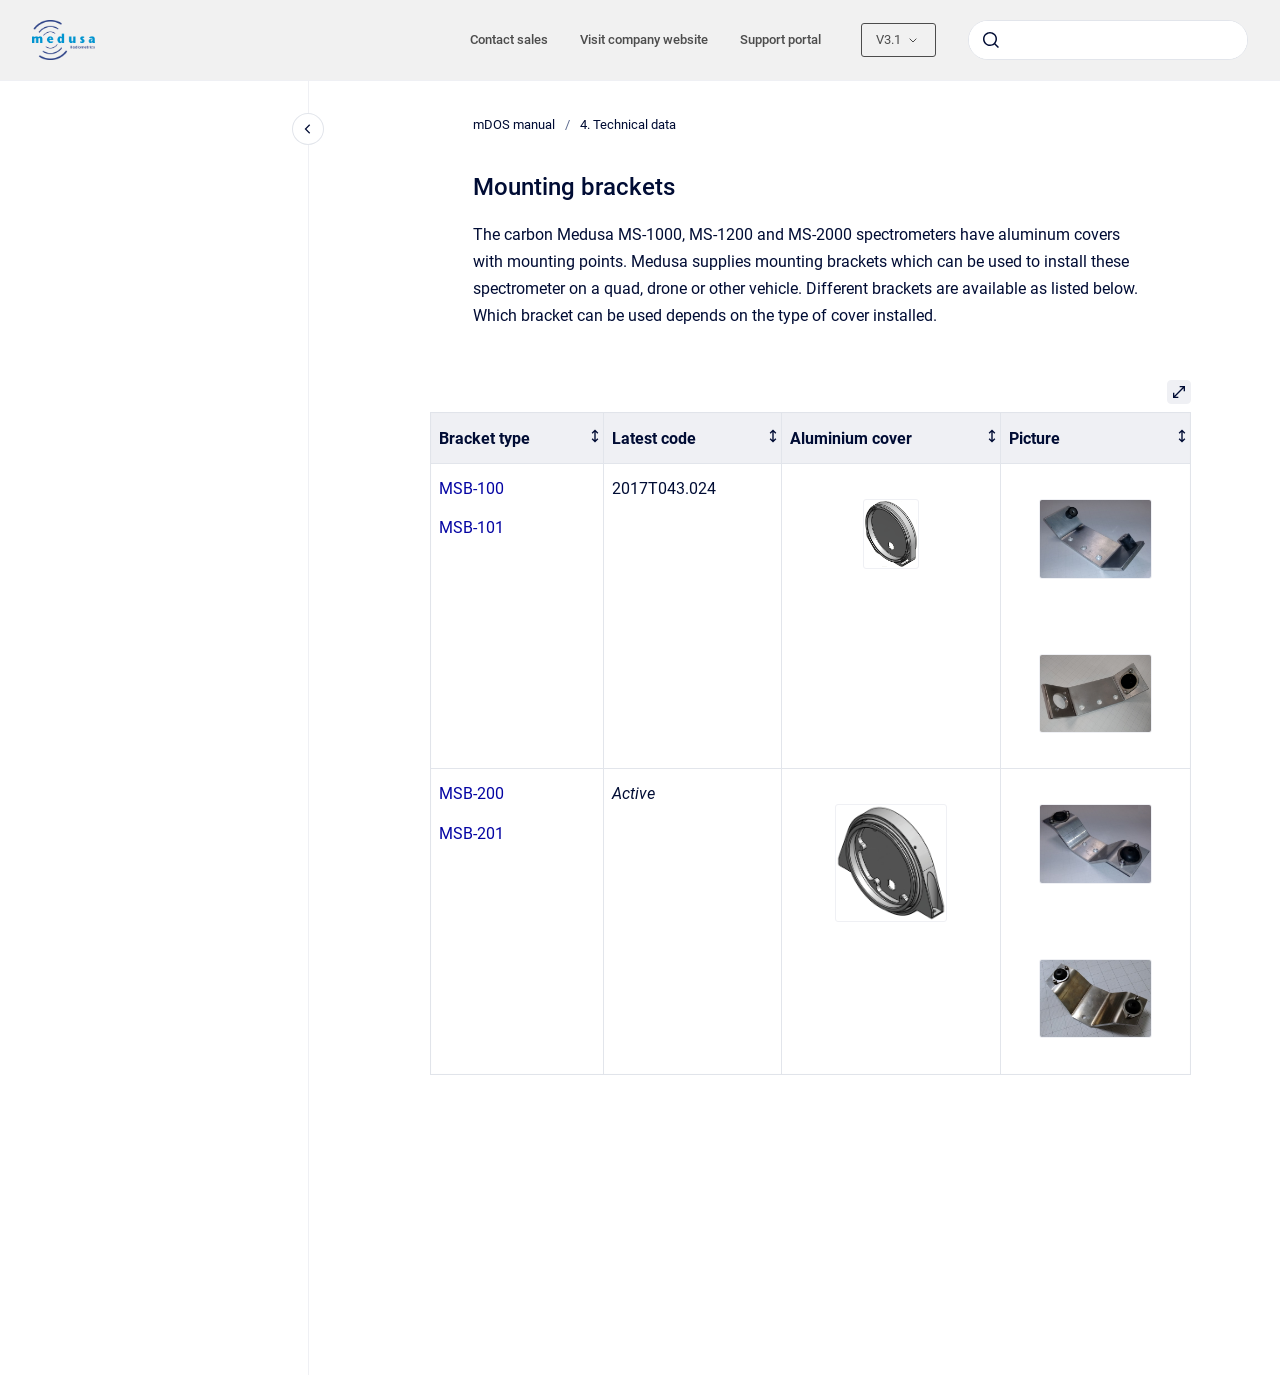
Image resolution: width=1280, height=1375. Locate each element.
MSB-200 (471, 793)
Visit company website (644, 39)
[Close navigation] (308, 129)
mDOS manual (514, 124)
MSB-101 (471, 527)
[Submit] (991, 40)
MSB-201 (471, 833)
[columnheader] (517, 438)
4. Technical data (628, 124)
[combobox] (1108, 40)
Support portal (780, 39)
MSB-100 (471, 488)
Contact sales (509, 39)
